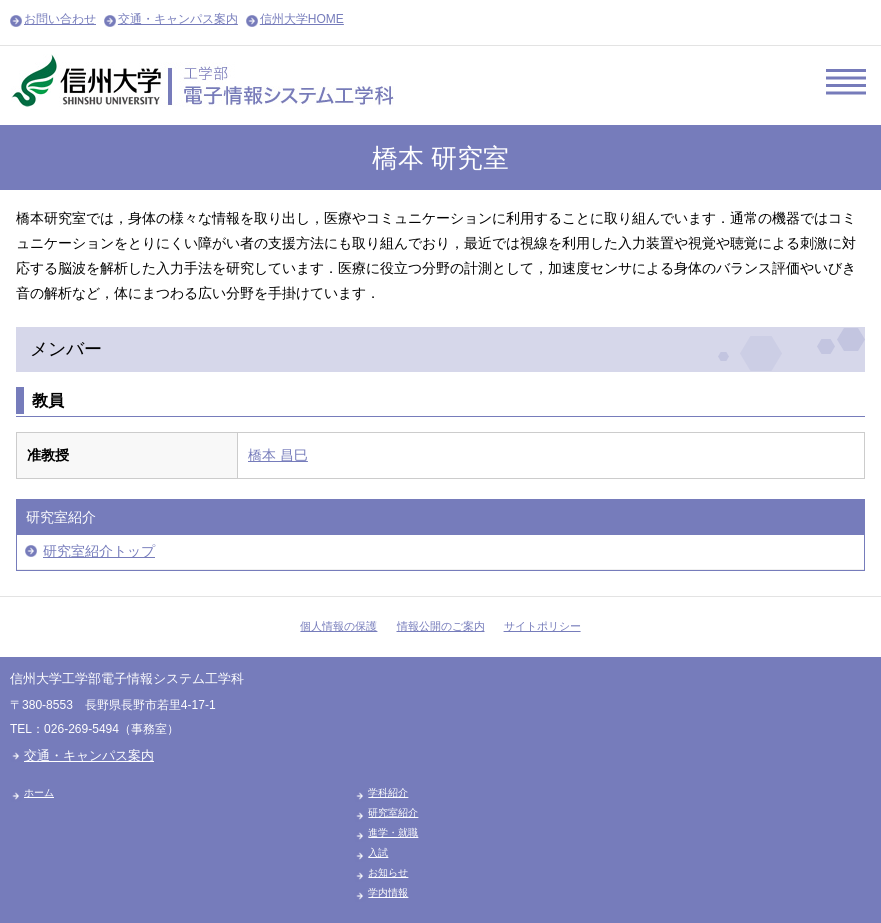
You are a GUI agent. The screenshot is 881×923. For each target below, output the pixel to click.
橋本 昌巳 (278, 455)
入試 (378, 852)
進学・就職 (393, 832)
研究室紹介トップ (99, 551)
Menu (846, 81)
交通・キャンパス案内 (178, 19)
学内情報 (388, 892)
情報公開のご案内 (441, 626)
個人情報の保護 (338, 626)
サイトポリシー (542, 626)
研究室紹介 (393, 812)
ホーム (39, 792)
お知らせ (388, 872)
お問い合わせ (60, 19)
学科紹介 (388, 792)
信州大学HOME (302, 19)
